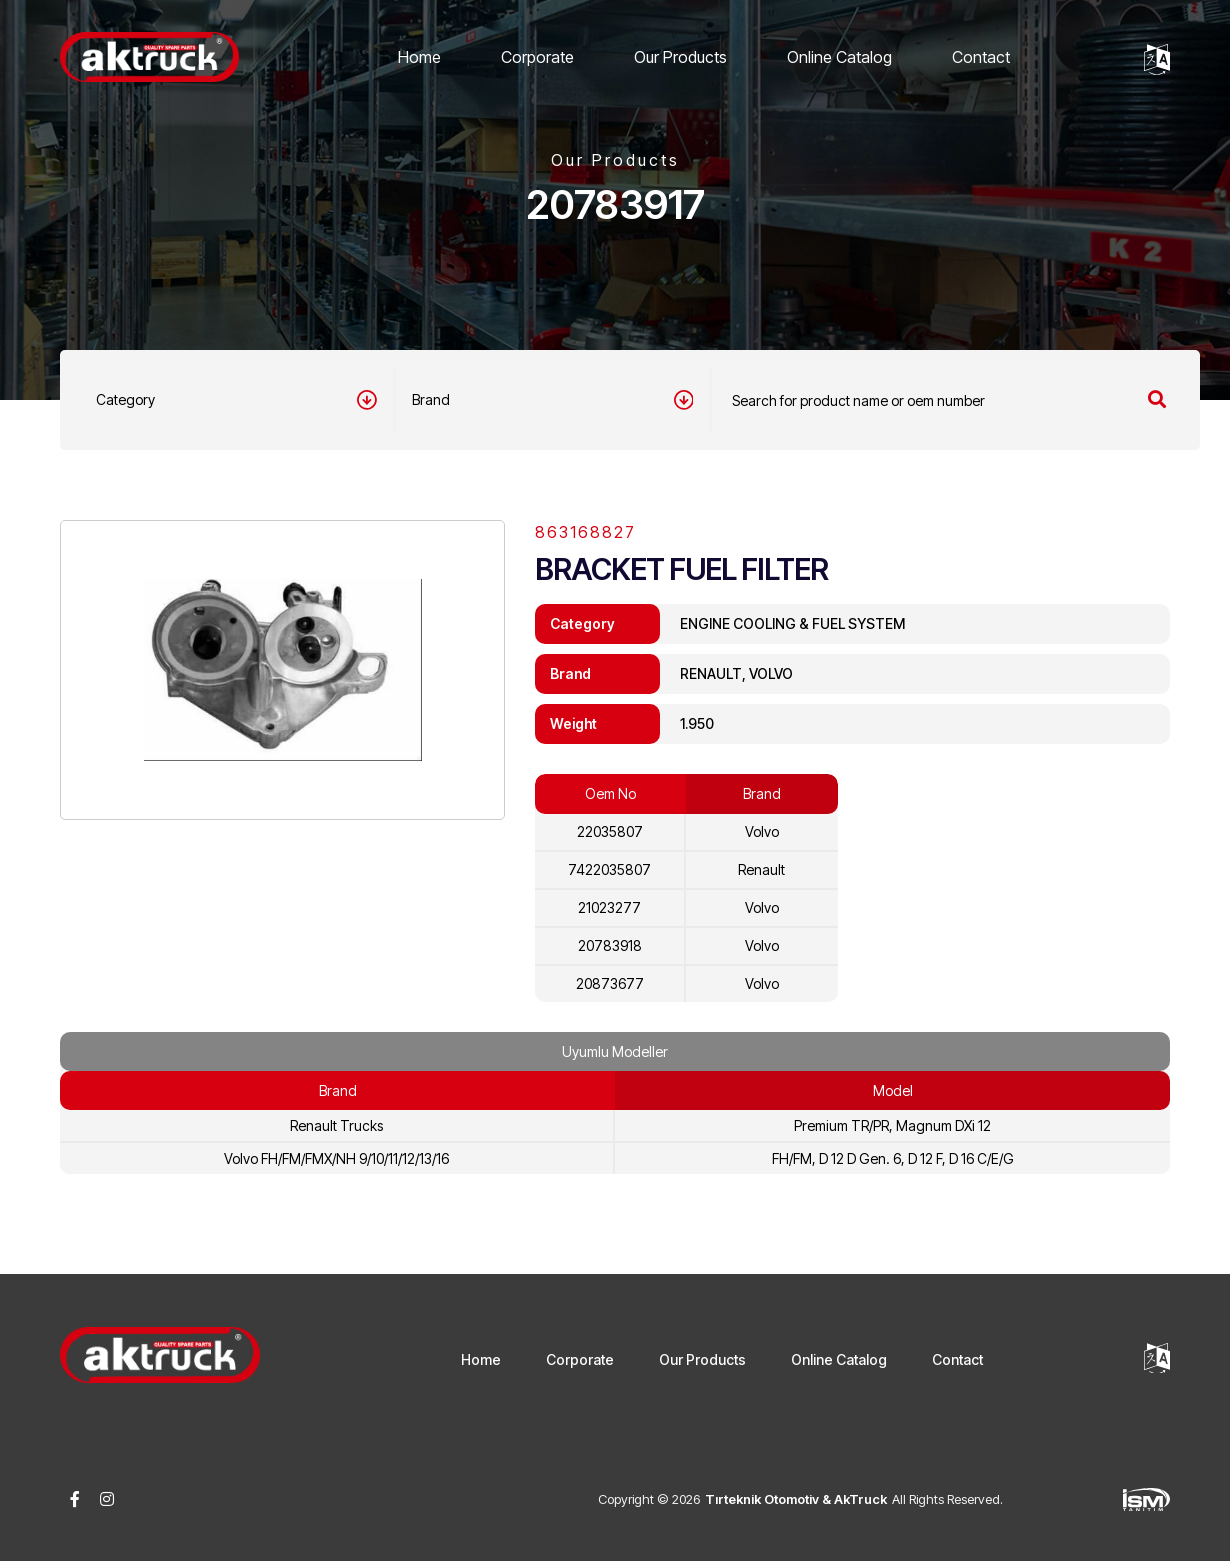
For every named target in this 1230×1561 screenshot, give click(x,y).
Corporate (537, 57)
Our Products (680, 57)
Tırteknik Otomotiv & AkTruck (796, 1499)
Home (419, 57)
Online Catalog (839, 57)
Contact (981, 57)
